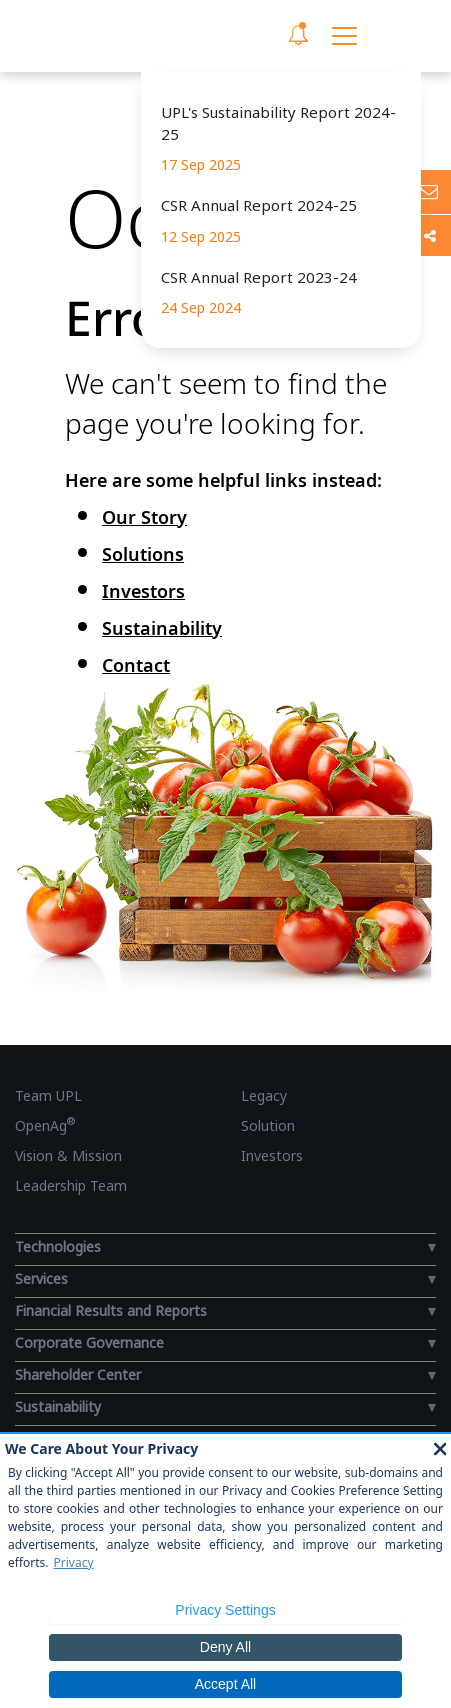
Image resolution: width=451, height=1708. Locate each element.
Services (41, 1278)
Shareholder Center (78, 1374)
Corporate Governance (89, 1342)
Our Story (144, 517)
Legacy (264, 1095)
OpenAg (45, 1125)
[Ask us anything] (428, 192)
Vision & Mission (68, 1155)
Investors (143, 591)
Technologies (58, 1246)
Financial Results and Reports (111, 1310)
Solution (268, 1125)
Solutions (143, 554)
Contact (136, 665)
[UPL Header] (110, 36)
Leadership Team (71, 1185)
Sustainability (162, 628)
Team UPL (48, 1095)
